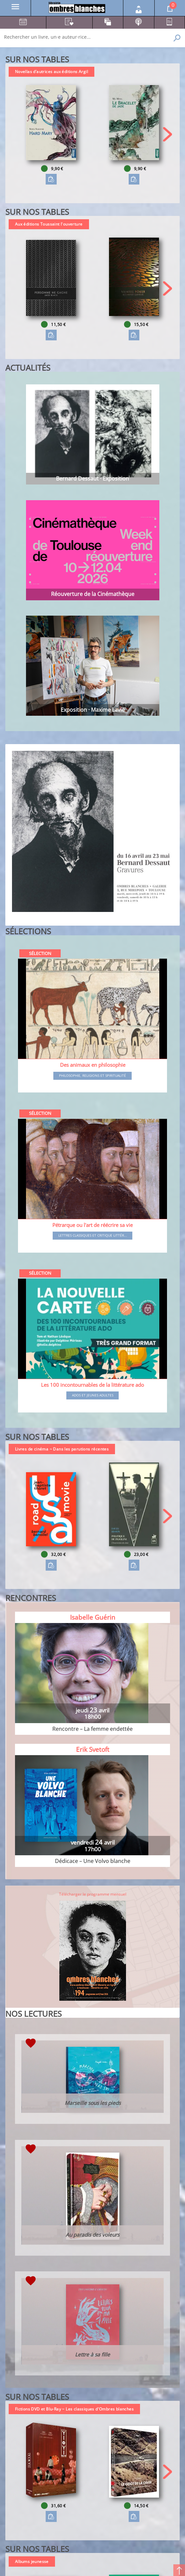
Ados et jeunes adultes (92, 1395)
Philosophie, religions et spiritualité (92, 1075)
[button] (167, 134)
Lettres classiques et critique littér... (92, 1235)
